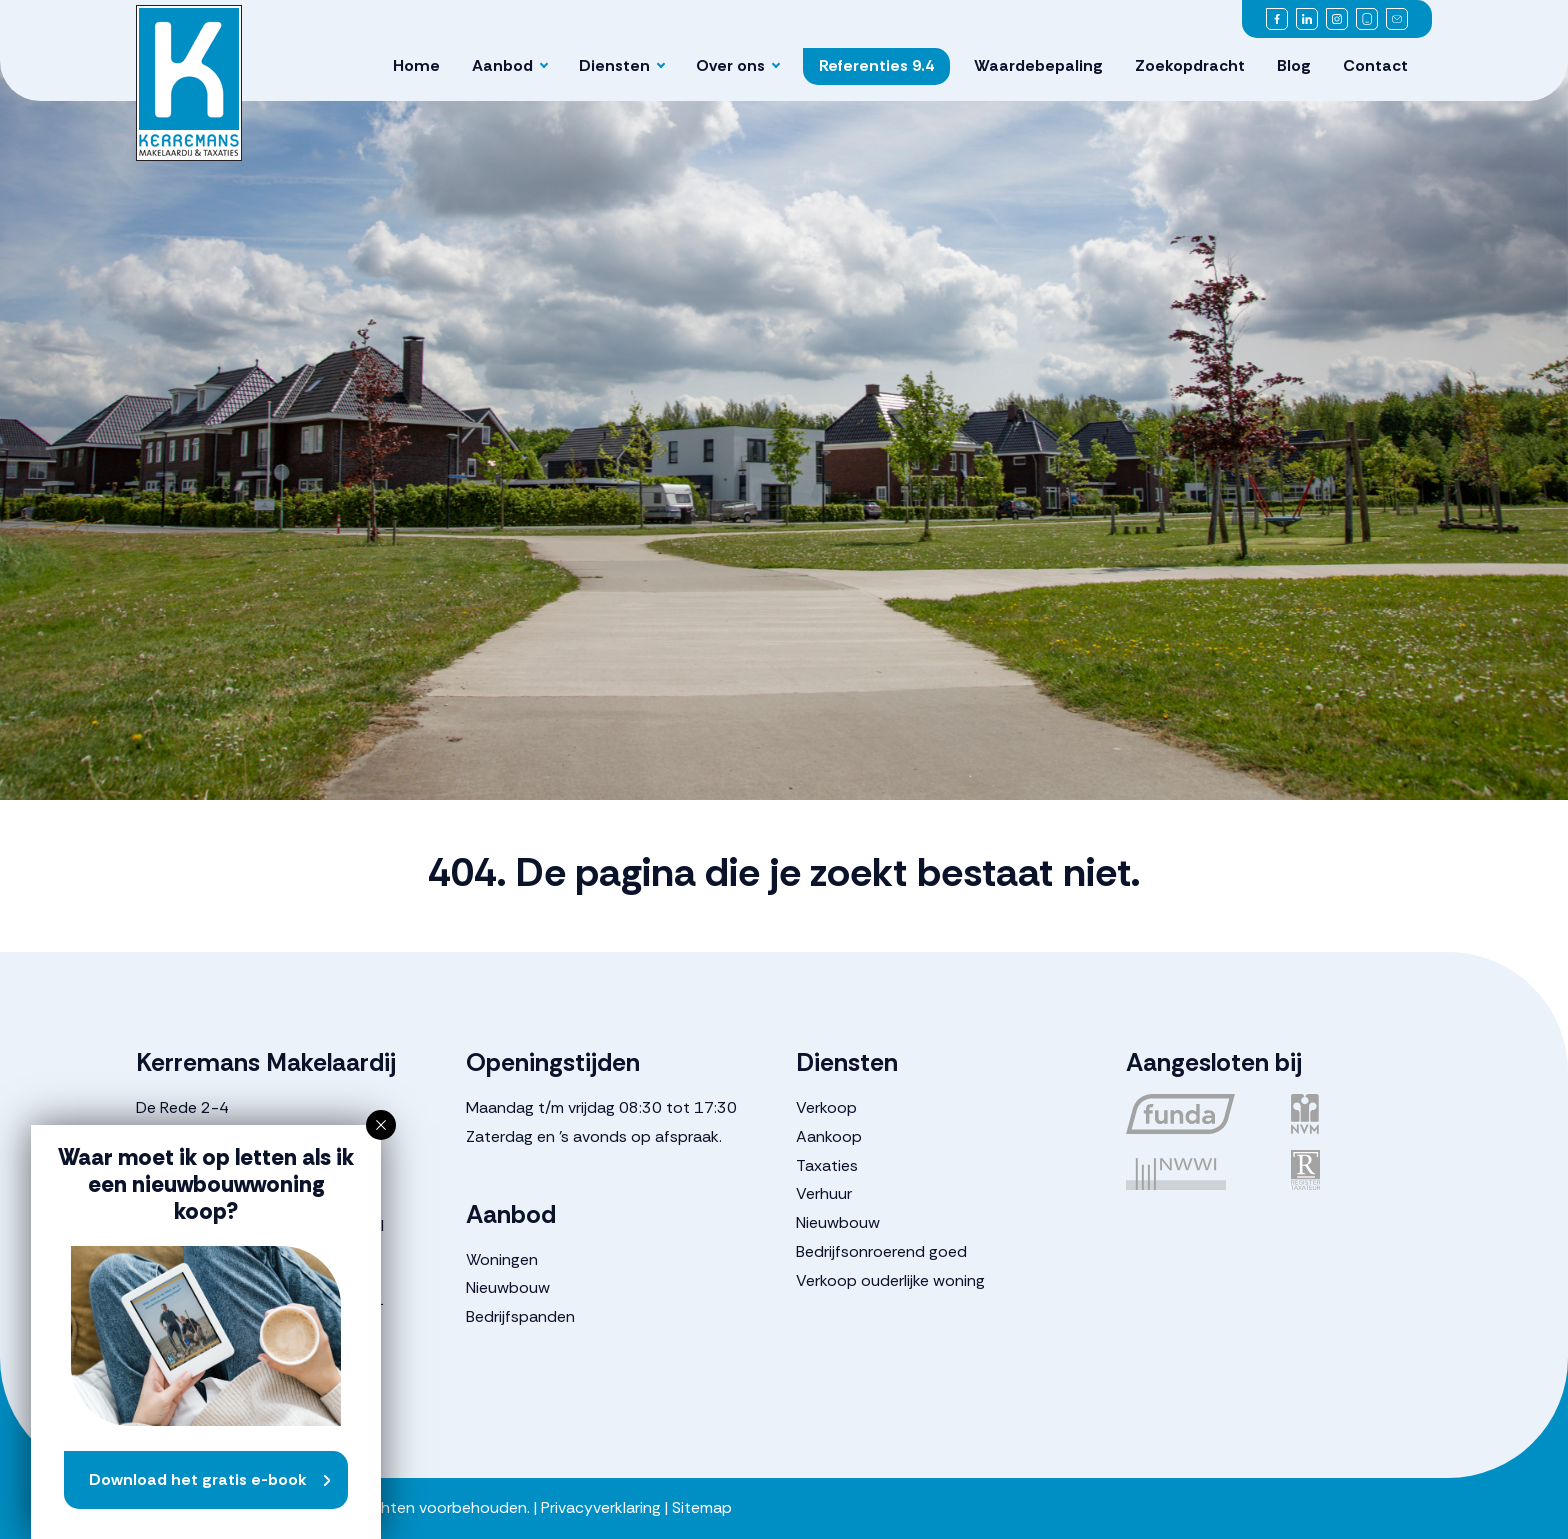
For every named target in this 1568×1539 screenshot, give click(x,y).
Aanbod (502, 65)
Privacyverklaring (601, 1507)
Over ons (730, 65)
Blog (1294, 65)
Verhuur (824, 1193)
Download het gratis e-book (198, 1479)
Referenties (876, 65)
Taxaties (827, 1165)
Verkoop (826, 1107)
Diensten (614, 65)
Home (416, 65)
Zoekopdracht (1190, 65)
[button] (381, 1125)
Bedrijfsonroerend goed (881, 1251)
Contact (1375, 65)
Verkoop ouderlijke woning (890, 1280)
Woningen (502, 1259)
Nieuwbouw (508, 1287)
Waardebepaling (1038, 65)
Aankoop (829, 1136)
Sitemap (702, 1507)
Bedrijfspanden (520, 1316)
